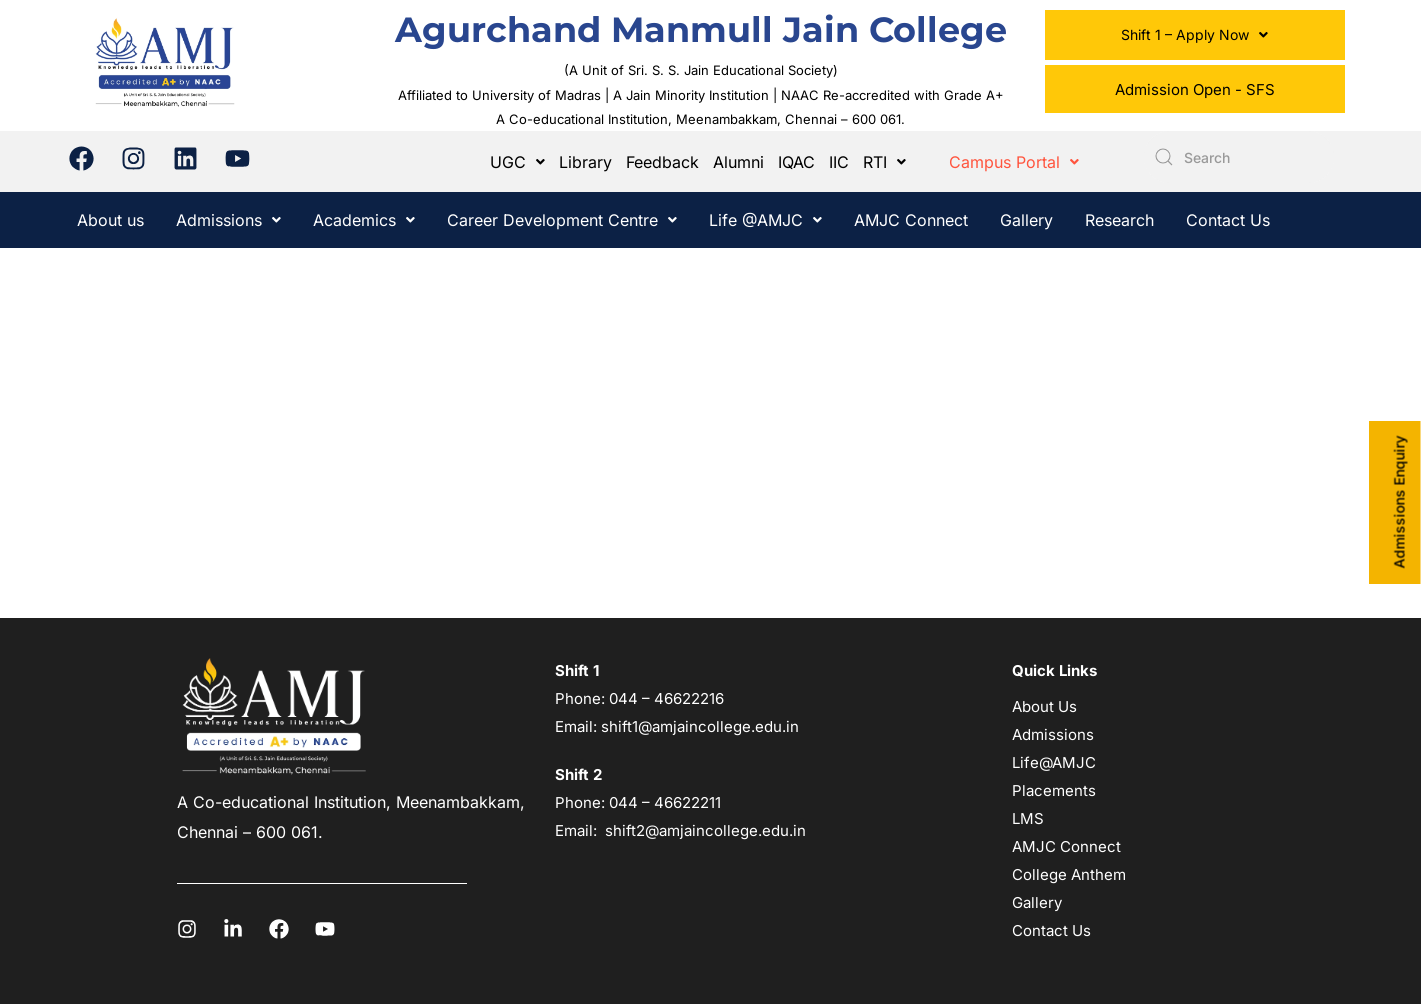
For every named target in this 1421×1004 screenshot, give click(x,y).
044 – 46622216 (664, 698)
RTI (884, 162)
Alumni (738, 162)
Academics (364, 220)
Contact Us (1228, 220)
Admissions (228, 220)
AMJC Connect (911, 220)
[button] (1195, 35)
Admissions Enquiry (1399, 502)
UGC (517, 162)
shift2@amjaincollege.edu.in (705, 830)
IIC (839, 162)
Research (1119, 220)
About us (110, 220)
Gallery (1026, 220)
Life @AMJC (765, 220)
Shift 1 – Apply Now (1194, 34)
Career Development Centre (562, 220)
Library (585, 162)
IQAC (796, 162)
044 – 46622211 (665, 802)
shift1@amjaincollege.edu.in (700, 726)
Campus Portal (1014, 162)
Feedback (662, 162)
